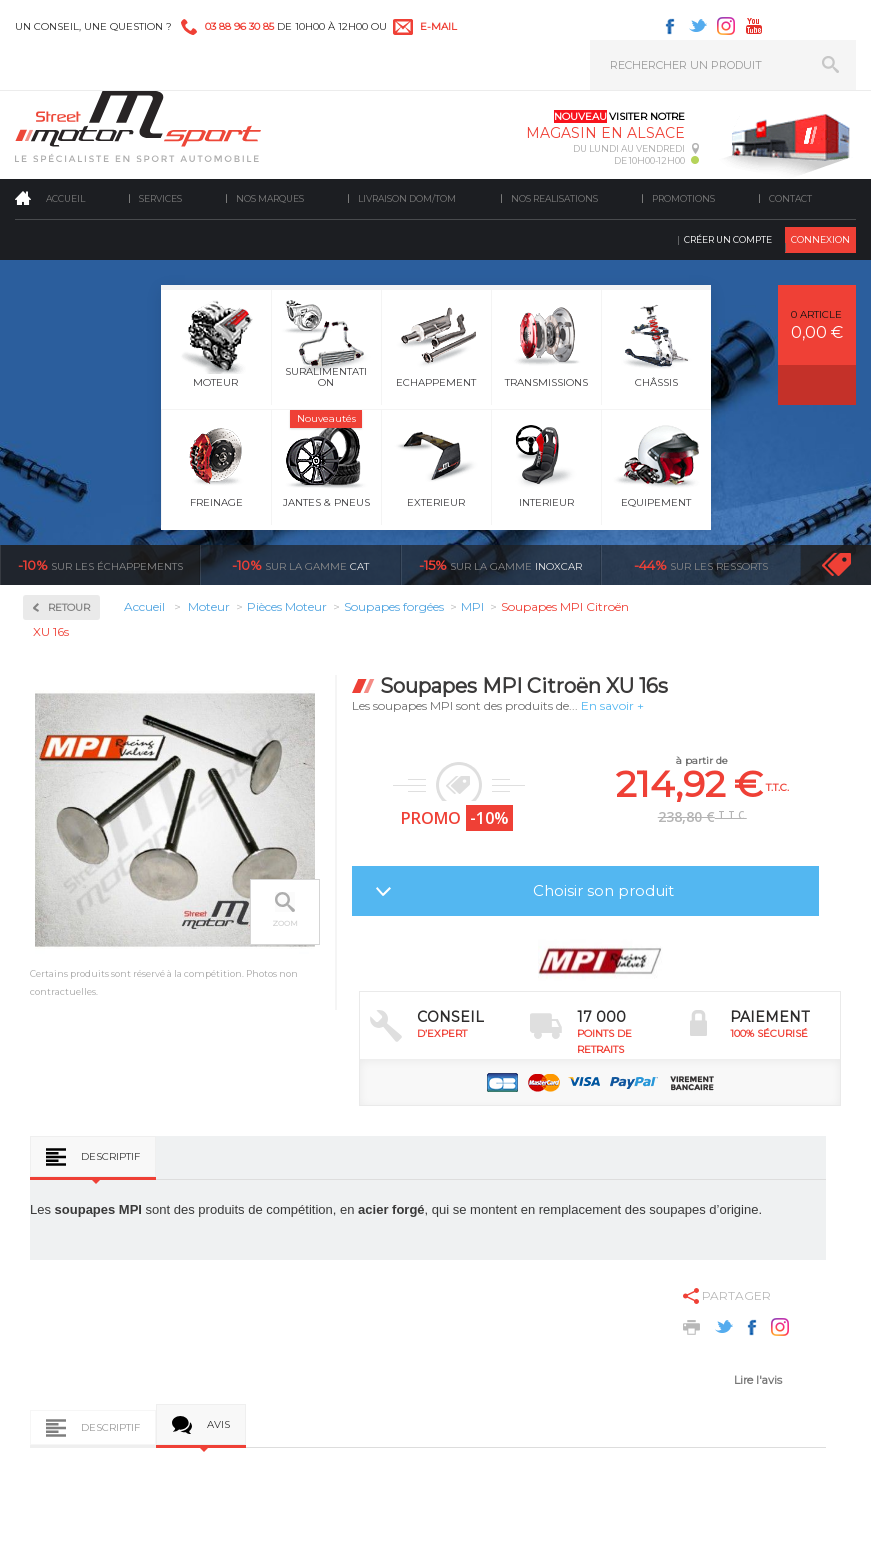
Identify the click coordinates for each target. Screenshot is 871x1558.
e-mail (438, 26)
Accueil (65, 198)
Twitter (698, 26)
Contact (790, 198)
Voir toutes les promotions (854, 564)
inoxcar (500, 565)
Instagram (726, 26)
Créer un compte (728, 239)
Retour (69, 607)
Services (160, 198)
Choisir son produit (603, 890)
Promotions (683, 198)
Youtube (754, 26)
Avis (218, 1424)
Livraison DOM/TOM (407, 198)
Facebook (670, 26)
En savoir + (612, 705)
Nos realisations (554, 198)
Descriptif (110, 1156)
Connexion (820, 239)
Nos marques (270, 198)
